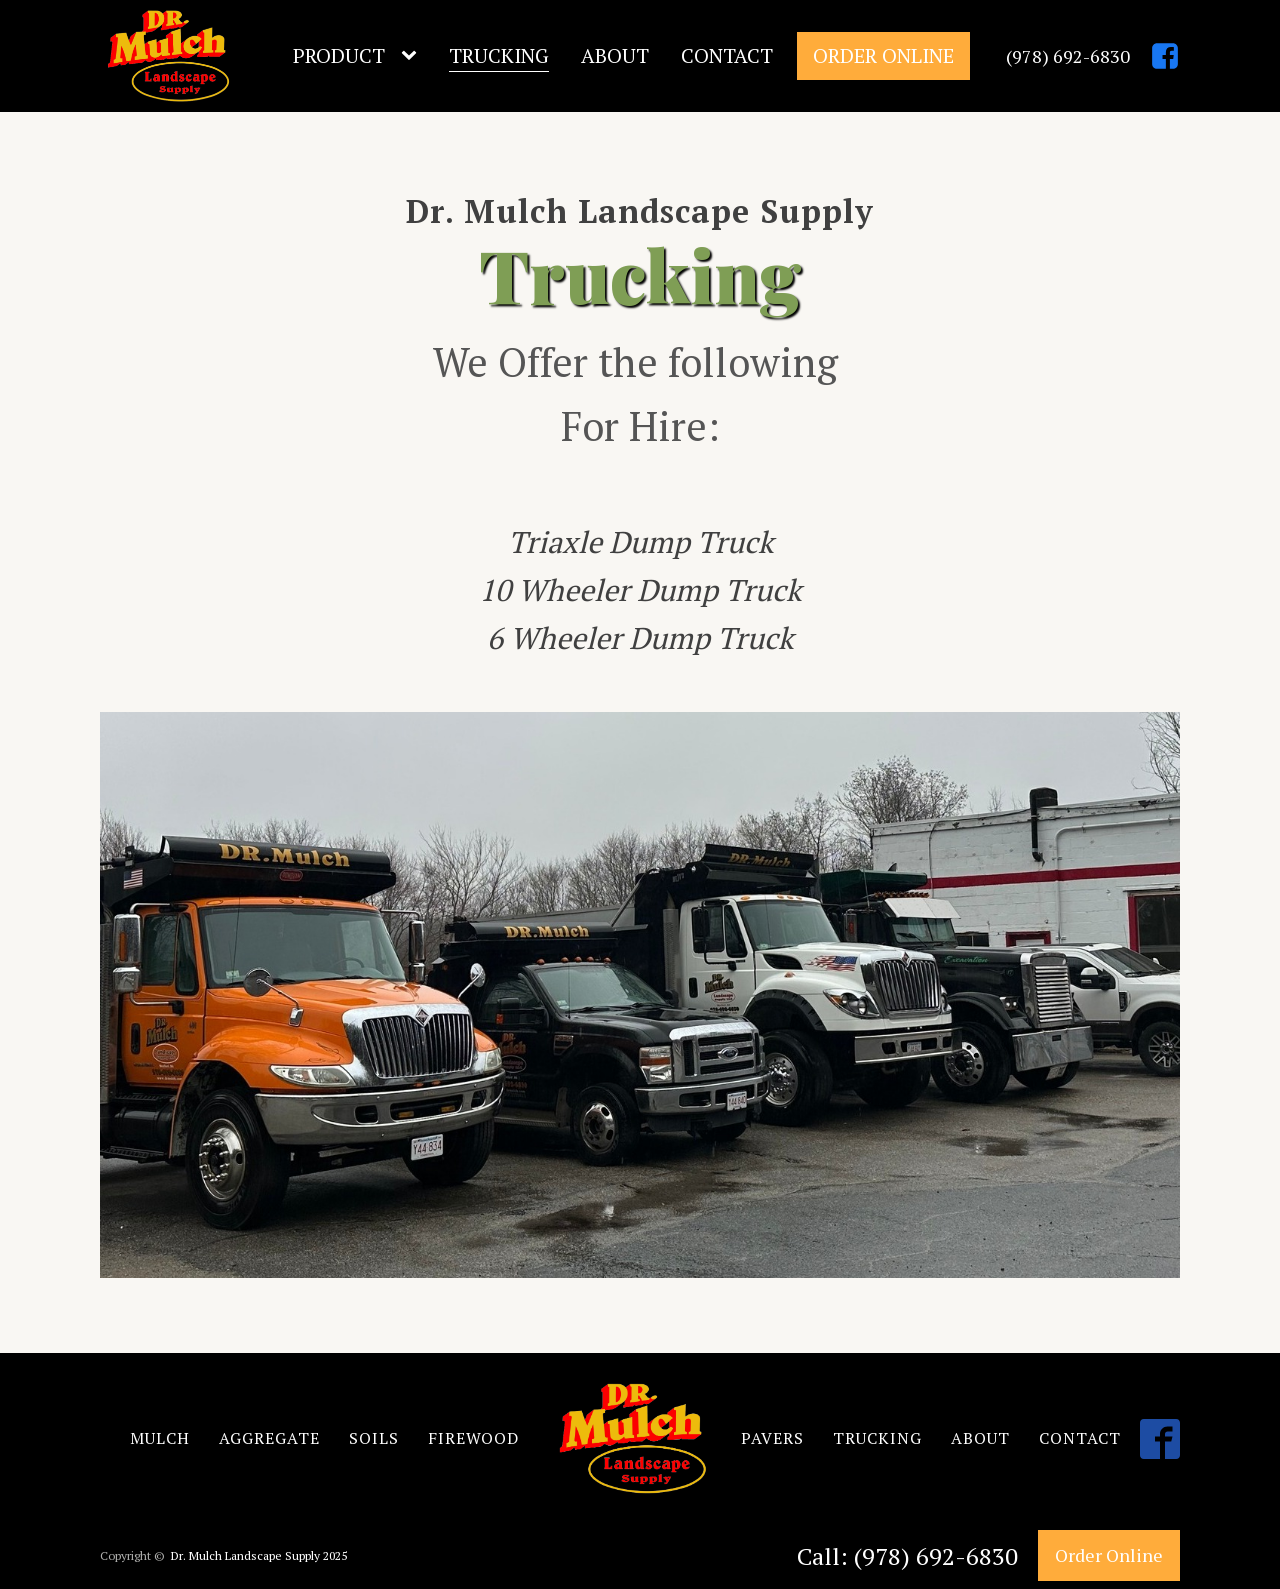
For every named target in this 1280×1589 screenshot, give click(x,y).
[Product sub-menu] (413, 56)
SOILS (374, 1438)
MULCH (160, 1438)
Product (339, 55)
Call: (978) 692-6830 (907, 1556)
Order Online (883, 55)
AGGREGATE (269, 1438)
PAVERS (772, 1438)
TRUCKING (877, 1438)
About (615, 55)
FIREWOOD (473, 1438)
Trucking (499, 55)
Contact (727, 55)
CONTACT (1080, 1438)
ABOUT (980, 1438)
